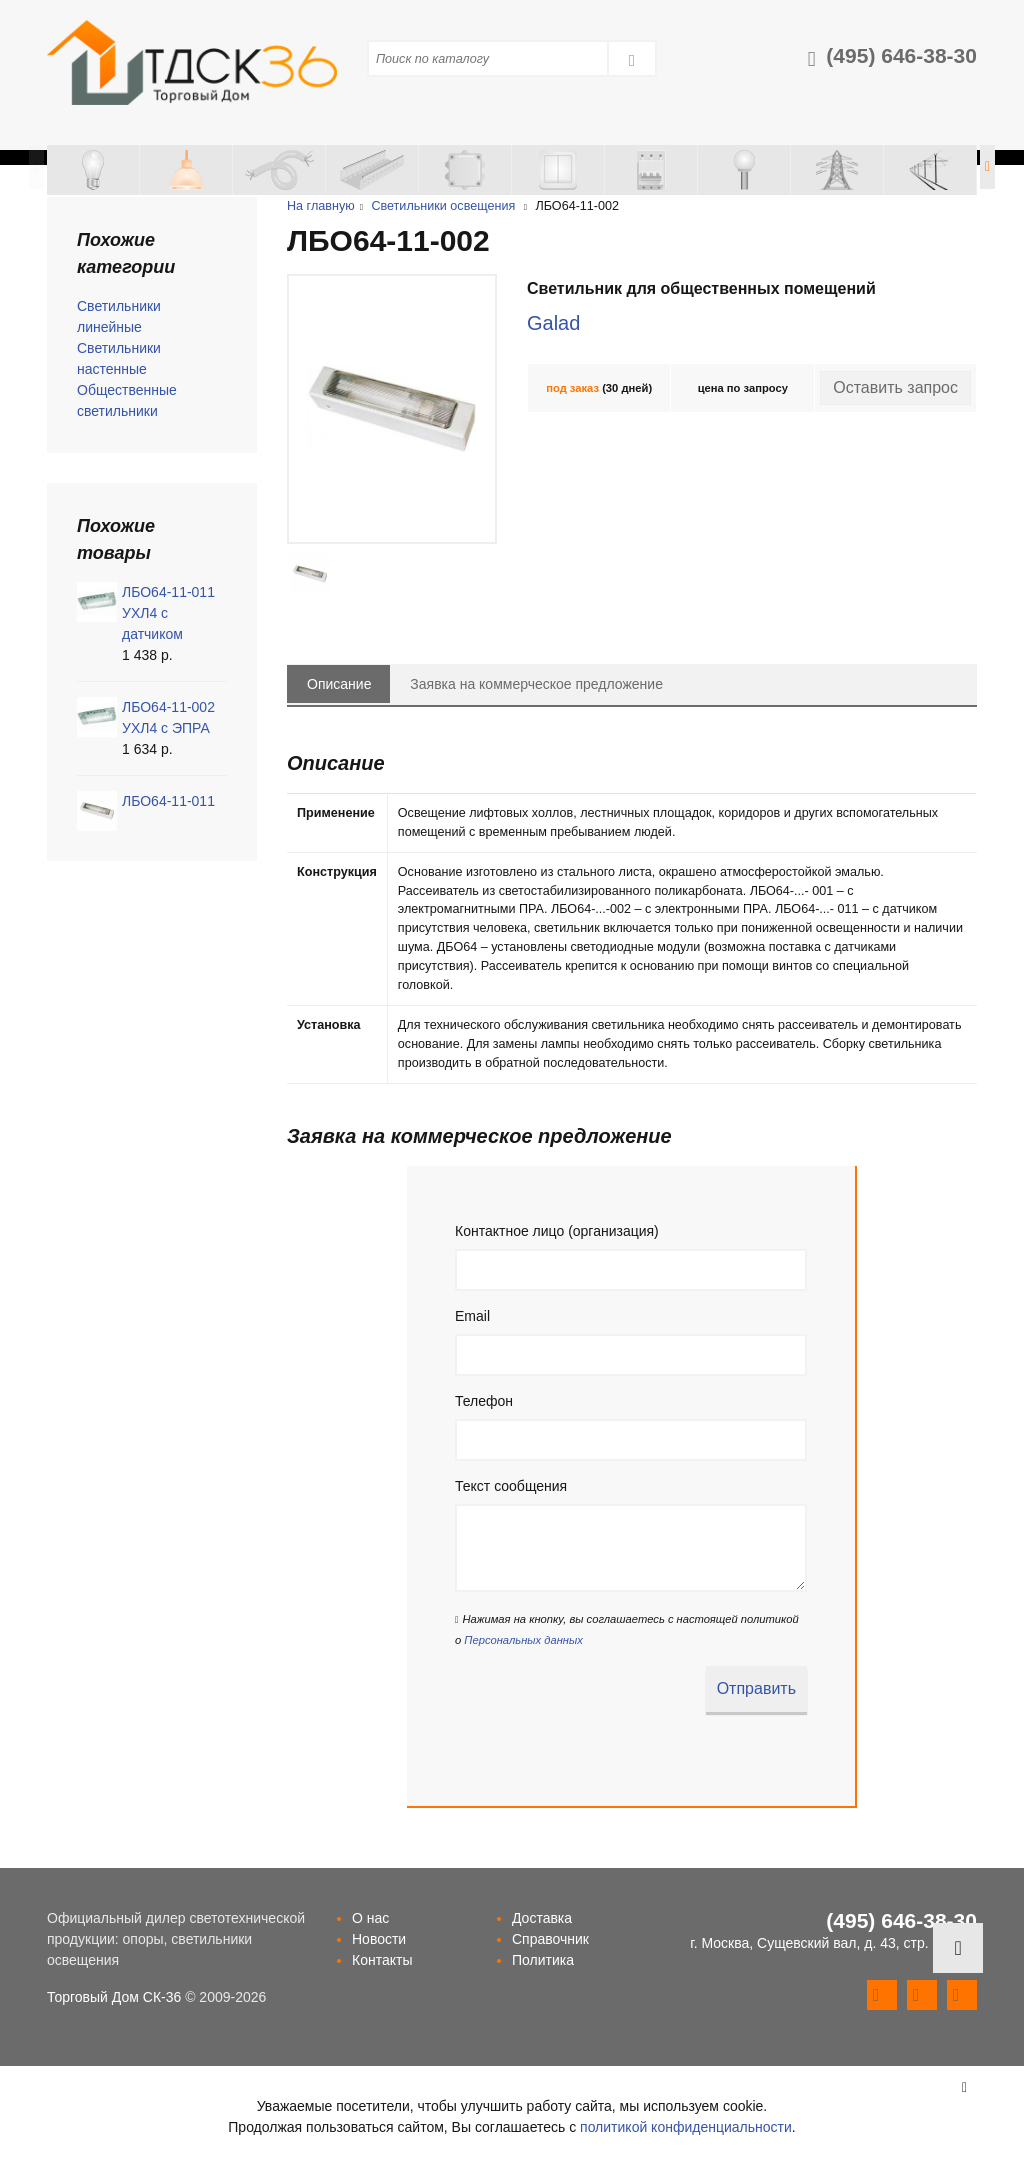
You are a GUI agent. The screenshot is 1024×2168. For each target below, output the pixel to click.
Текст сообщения (511, 1486)
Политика (543, 1960)
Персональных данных (523, 1640)
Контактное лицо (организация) (557, 1231)
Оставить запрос (895, 387)
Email (472, 1316)
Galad (553, 323)
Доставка (542, 1918)
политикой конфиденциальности (686, 2127)
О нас (370, 1918)
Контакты (382, 1960)
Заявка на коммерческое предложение (536, 684)
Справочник (550, 1939)
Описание (339, 684)
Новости (379, 1939)
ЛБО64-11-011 (168, 801)
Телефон (484, 1401)
